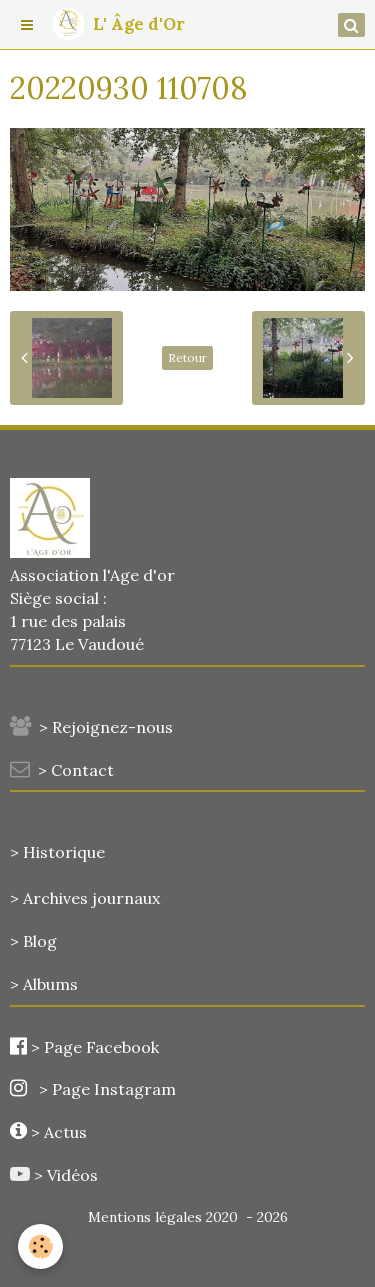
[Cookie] (40, 1246)
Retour (187, 357)
